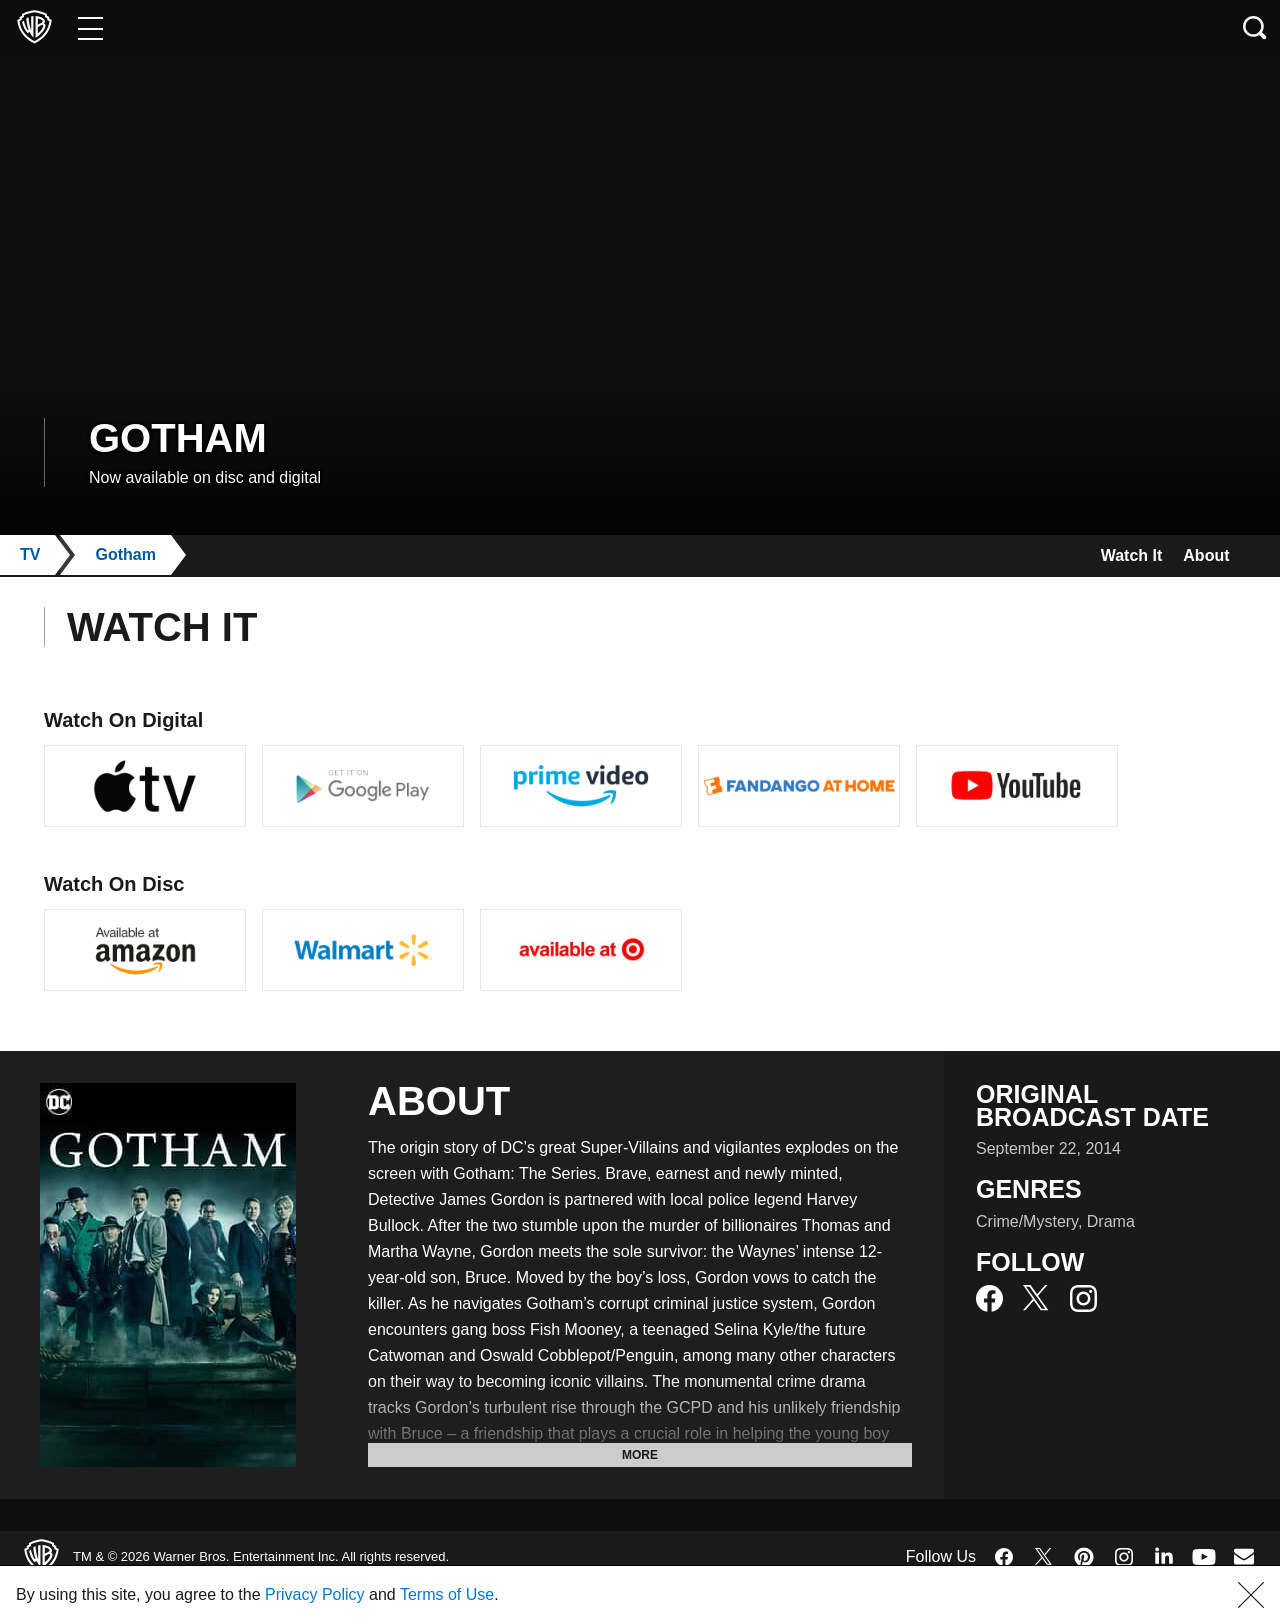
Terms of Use (514, 1594)
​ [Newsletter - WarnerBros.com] (1244, 1556)
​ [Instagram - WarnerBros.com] (1124, 1557)
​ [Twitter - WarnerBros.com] (1044, 1557)
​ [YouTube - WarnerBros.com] (1204, 1556)
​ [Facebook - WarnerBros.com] (1004, 1557)
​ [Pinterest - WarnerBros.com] (1084, 1557)
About (1202, 555)
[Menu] (90, 27)
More (640, 1455)
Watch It (1115, 555)
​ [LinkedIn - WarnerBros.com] (1164, 1555)
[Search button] (1255, 27)
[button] (1251, 1595)
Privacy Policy (363, 1594)
